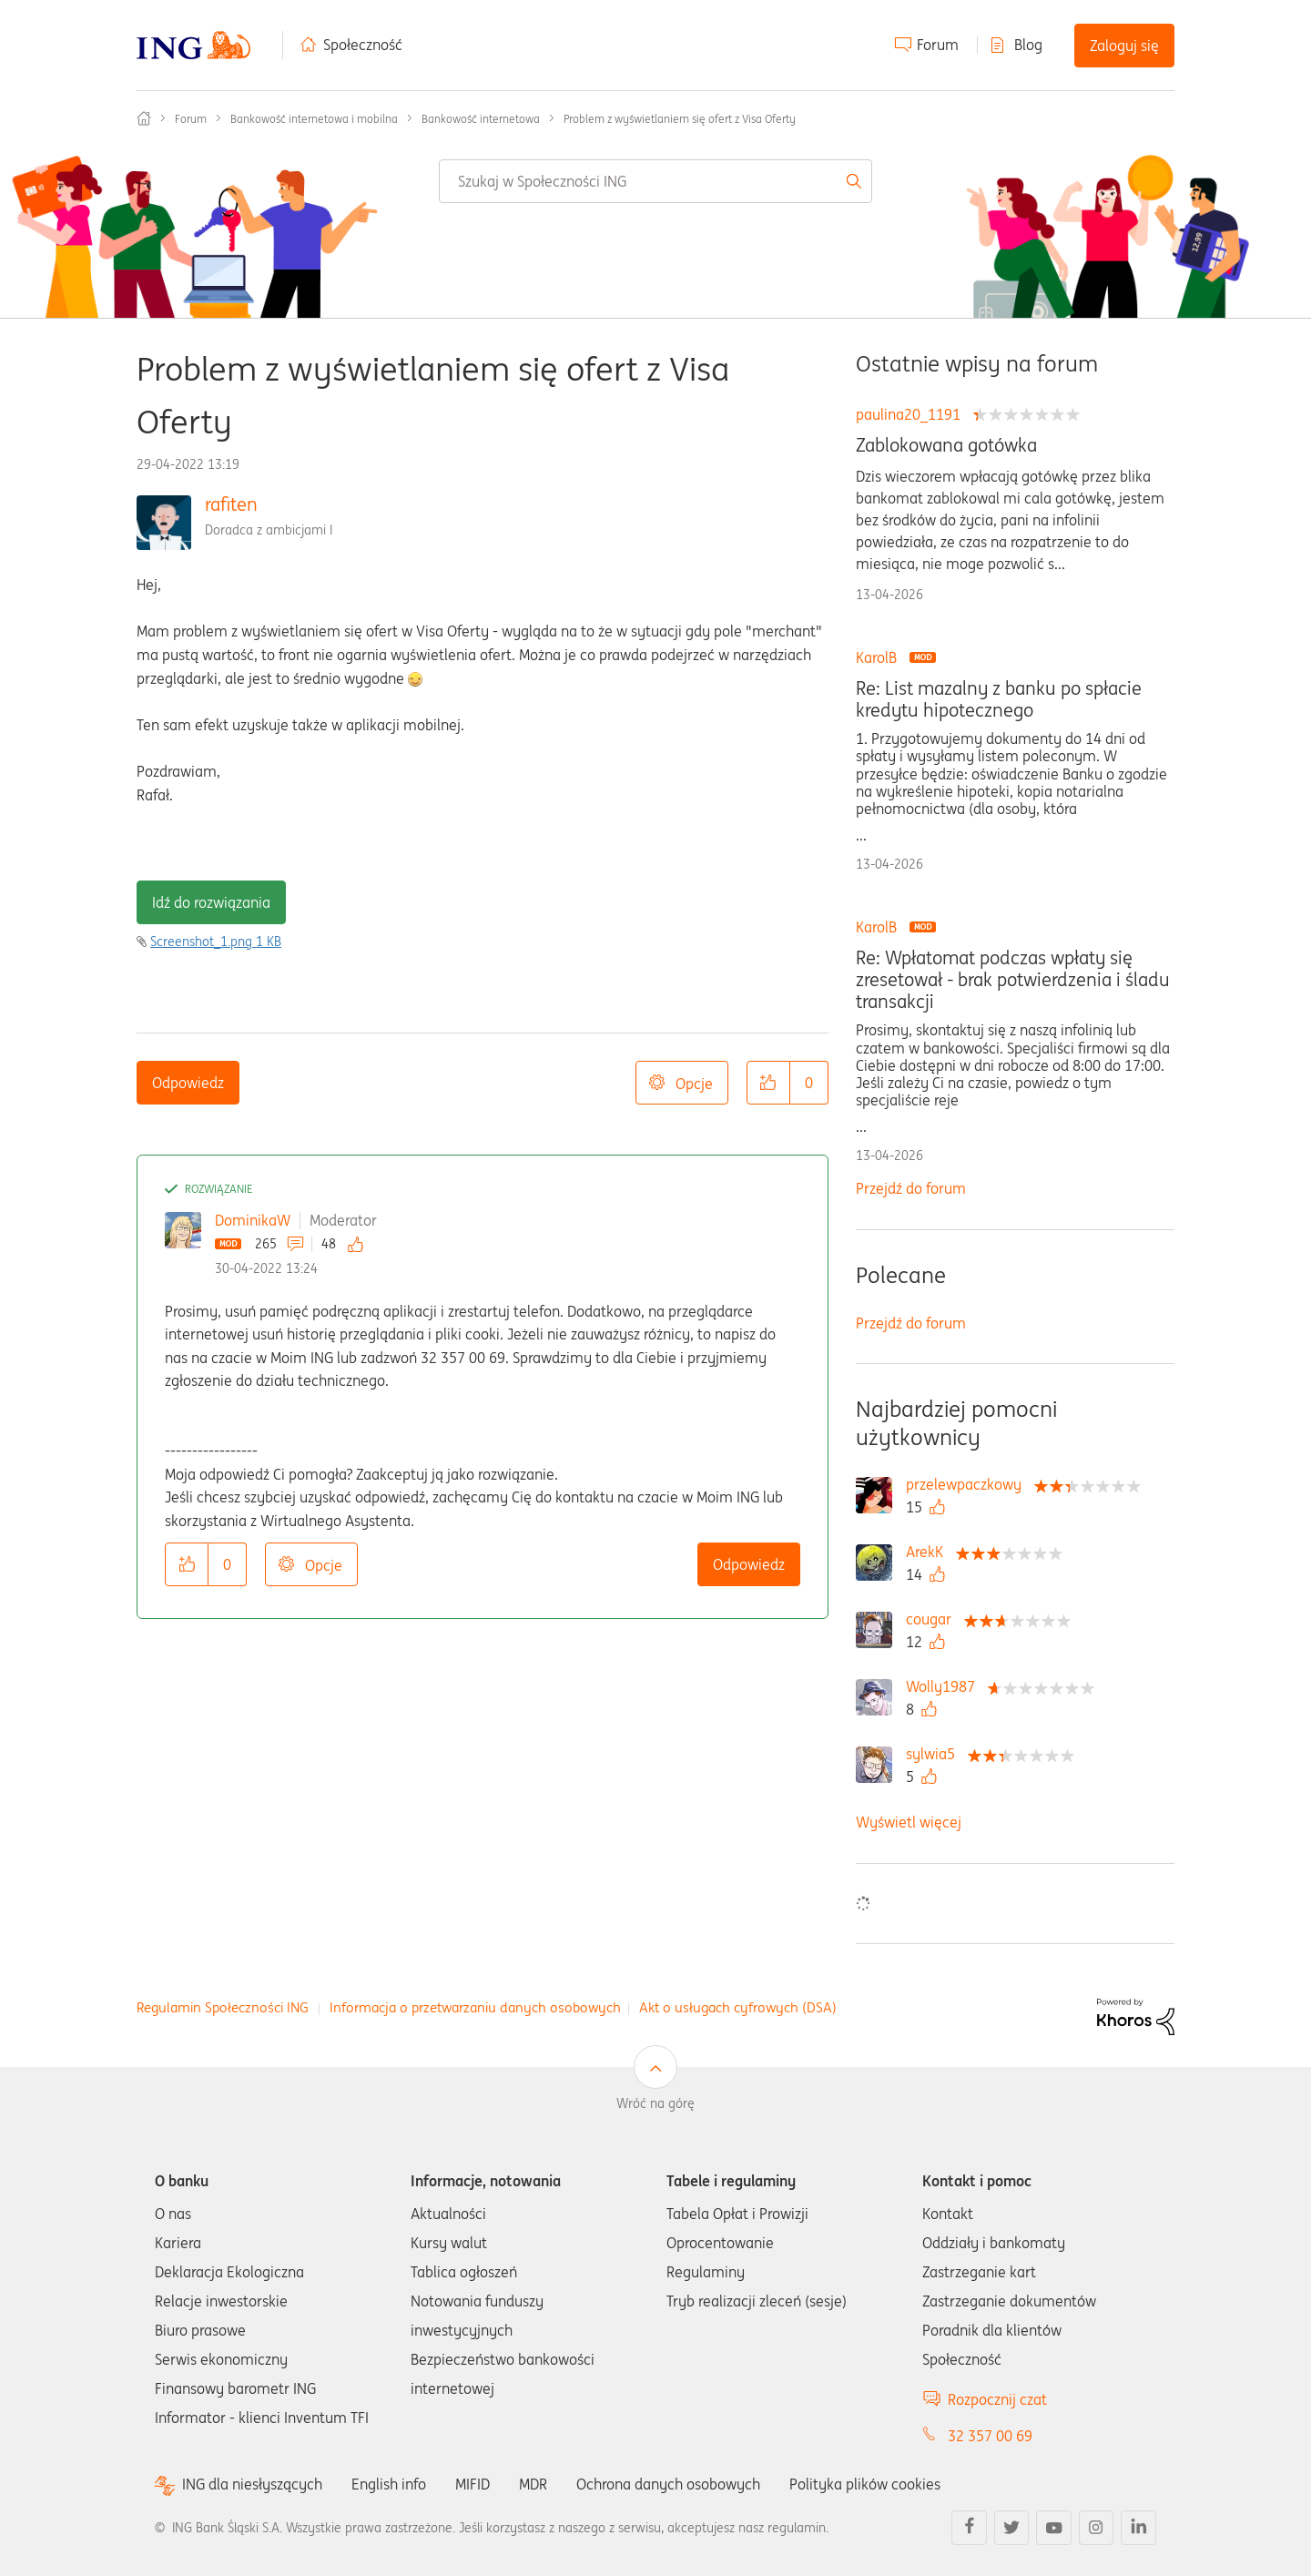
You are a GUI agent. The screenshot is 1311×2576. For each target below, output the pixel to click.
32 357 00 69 (990, 2436)
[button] (768, 1083)
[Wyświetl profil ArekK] (929, 1552)
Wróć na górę (655, 2103)
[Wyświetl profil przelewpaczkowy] (968, 1484)
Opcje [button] (694, 1083)
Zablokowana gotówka (946, 445)
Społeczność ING (144, 118)
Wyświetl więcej (908, 1822)
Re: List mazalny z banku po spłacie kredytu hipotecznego (999, 699)
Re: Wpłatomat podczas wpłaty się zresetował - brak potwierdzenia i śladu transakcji (1013, 980)
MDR (533, 2484)
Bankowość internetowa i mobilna (314, 119)
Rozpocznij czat (997, 2399)
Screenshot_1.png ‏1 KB (215, 941)
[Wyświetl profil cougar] (933, 1619)
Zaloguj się (1124, 45)
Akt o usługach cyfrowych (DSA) (738, 2007)
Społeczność (362, 45)
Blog (1028, 45)
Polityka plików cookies (864, 2484)
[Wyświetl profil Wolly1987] (945, 1686)
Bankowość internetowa (481, 119)
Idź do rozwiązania (211, 902)
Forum (938, 45)
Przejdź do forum (911, 1188)
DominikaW (252, 1220)
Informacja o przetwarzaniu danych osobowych (475, 2007)
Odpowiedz (188, 1083)
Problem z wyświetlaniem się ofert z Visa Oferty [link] (680, 119)
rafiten (231, 504)
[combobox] (655, 181)
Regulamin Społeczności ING (223, 2007)
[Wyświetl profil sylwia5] (935, 1754)
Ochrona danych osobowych (668, 2484)
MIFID (472, 2484)
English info (388, 2484)
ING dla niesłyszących (252, 2484)
